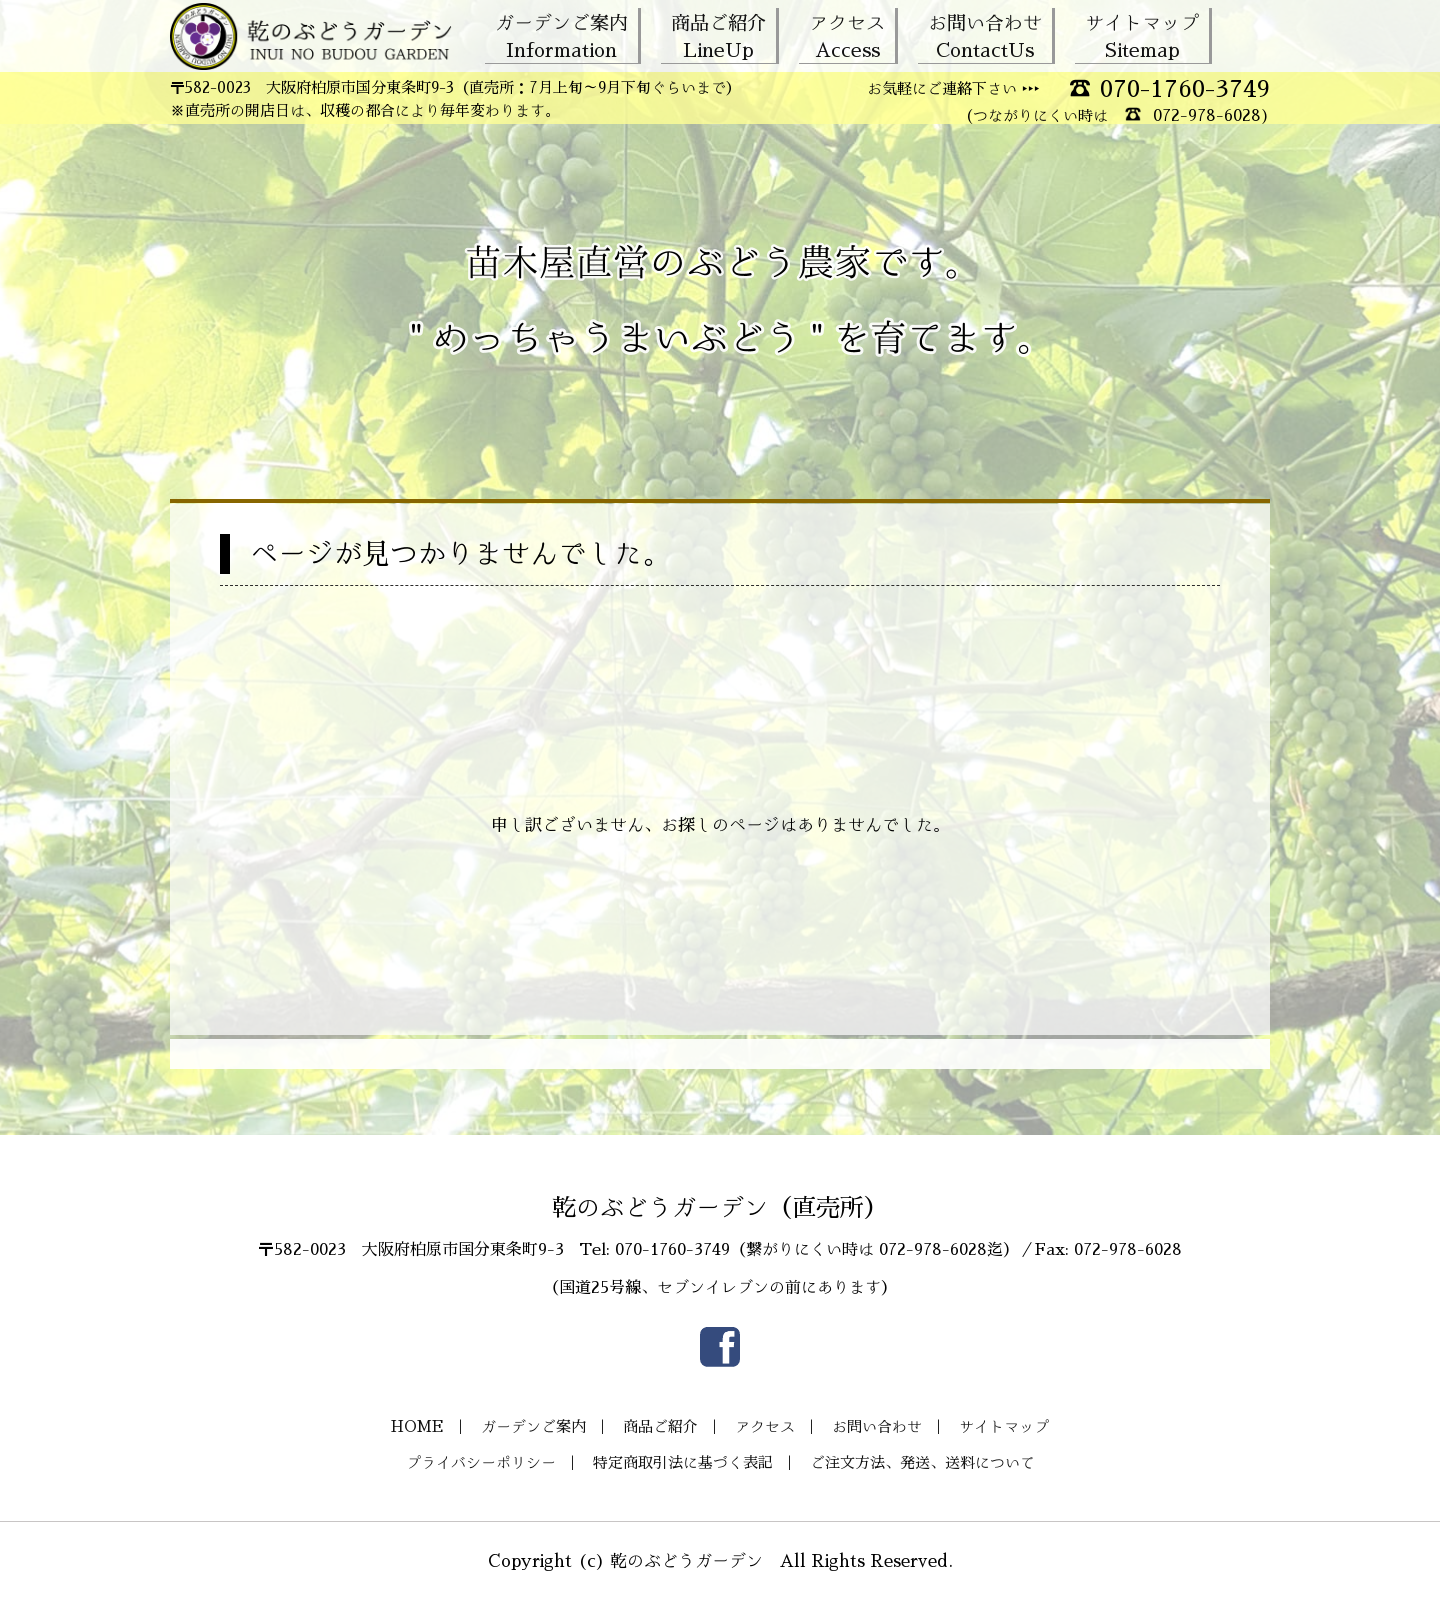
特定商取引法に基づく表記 (683, 1462)
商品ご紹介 (718, 36)
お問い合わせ (985, 36)
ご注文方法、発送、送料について (922, 1462)
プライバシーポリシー (481, 1462)
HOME (417, 1426)
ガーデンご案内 (561, 36)
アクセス (847, 36)
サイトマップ (1142, 36)
